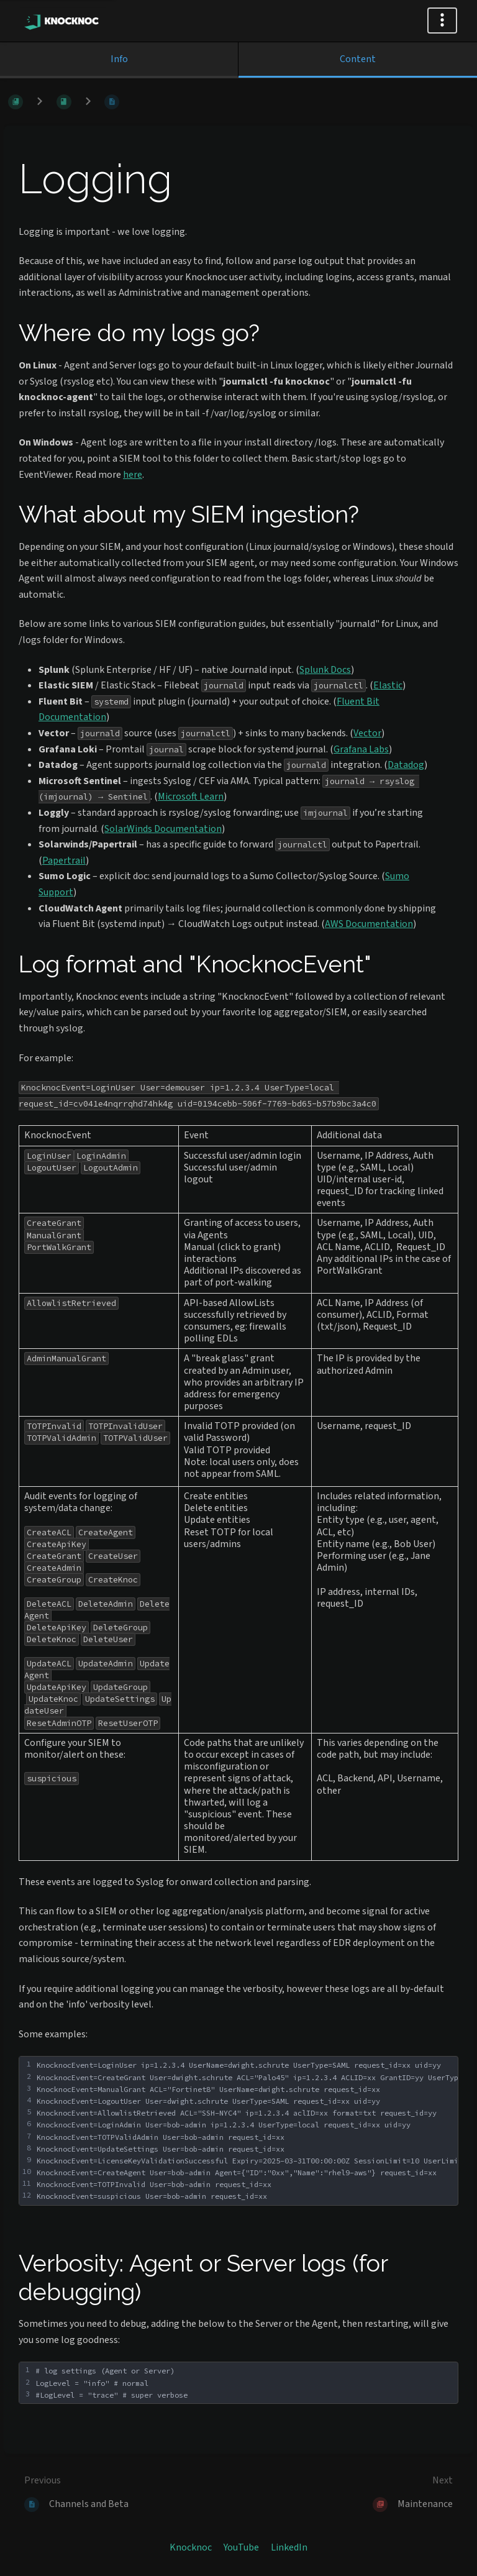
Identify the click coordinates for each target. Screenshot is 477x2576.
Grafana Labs (361, 749)
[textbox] (245, 2382)
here (132, 475)
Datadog (406, 765)
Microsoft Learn (191, 796)
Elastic (387, 685)
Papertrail (64, 860)
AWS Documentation (369, 924)
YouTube (241, 2547)
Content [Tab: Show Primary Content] (358, 59)
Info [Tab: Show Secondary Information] (119, 59)
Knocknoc (191, 2547)
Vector (367, 733)
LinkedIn (289, 2547)
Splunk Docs (325, 670)
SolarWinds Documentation (163, 829)
